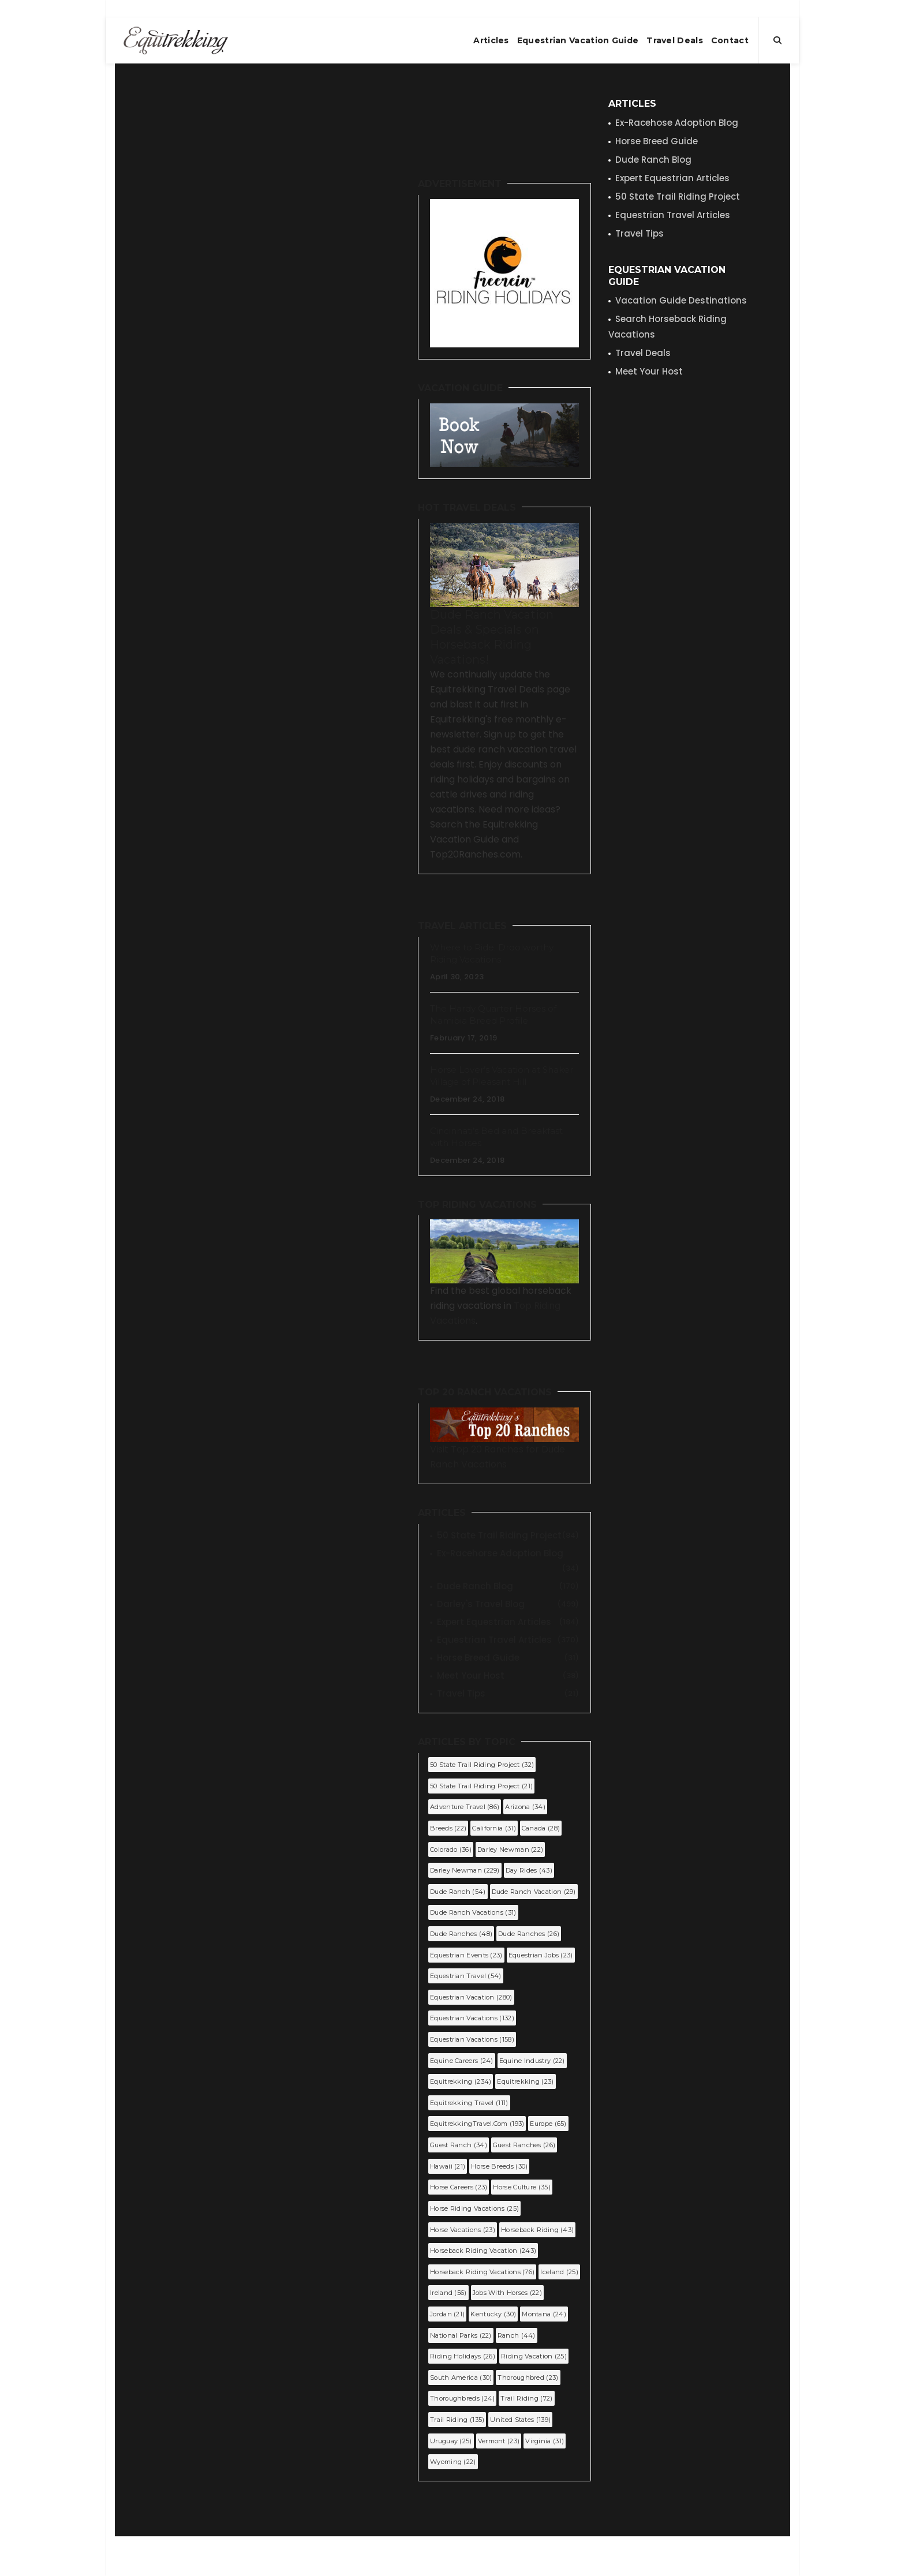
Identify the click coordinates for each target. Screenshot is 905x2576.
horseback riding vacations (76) (482, 2272)
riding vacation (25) (534, 2356)
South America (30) (461, 2377)
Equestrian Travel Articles (508, 1640)
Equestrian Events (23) (466, 1955)
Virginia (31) (544, 2441)
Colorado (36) (451, 1849)
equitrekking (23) (525, 2081)
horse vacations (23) (462, 2230)
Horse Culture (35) (521, 2187)
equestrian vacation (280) (471, 1997)
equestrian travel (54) (466, 1976)
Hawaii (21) (447, 2166)
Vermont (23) (499, 2441)
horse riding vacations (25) (474, 2208)
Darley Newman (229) (465, 1870)
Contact (730, 40)
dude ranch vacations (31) (473, 1912)
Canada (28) (541, 1828)
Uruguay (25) (451, 2441)
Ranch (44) (517, 2335)
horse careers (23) (458, 2187)
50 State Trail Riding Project (508, 1535)
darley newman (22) (510, 1849)
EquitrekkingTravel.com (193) (477, 2124)
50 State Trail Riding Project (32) (482, 1765)
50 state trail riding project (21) (481, 1786)
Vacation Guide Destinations (681, 300)
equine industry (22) (532, 2061)
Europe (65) (548, 2124)
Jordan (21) (447, 2314)
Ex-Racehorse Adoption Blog (508, 1554)
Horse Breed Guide (508, 1657)
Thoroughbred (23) (528, 2377)
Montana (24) (544, 2314)
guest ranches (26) (524, 2145)
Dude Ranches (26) (528, 1934)
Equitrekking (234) (460, 2081)
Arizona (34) (525, 1807)
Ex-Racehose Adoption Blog (676, 123)
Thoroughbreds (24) (462, 2398)
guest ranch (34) (458, 2145)
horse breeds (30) (499, 2166)
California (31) (494, 1828)
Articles (490, 40)
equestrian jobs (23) (540, 1955)
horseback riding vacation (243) (483, 2250)
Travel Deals (674, 40)
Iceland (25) (559, 2272)
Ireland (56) (448, 2293)
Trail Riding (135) (457, 2420)
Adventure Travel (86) (464, 1807)
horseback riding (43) (537, 2230)
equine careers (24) (461, 2061)
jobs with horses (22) (507, 2293)
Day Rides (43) (529, 1870)
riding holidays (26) (462, 2356)
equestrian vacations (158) (472, 2039)
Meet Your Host (508, 1675)
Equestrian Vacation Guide (578, 40)
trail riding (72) (526, 2398)
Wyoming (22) (453, 2462)
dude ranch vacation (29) (534, 1892)
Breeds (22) (448, 1828)
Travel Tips (508, 1693)
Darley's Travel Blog (508, 1604)
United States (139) (520, 2420)
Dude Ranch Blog (508, 1586)
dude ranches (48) (461, 1934)
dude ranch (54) (458, 1892)
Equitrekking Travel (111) (469, 2103)
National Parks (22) (461, 2335)
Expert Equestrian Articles (508, 1622)
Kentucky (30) (493, 2314)
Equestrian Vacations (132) (472, 2018)
